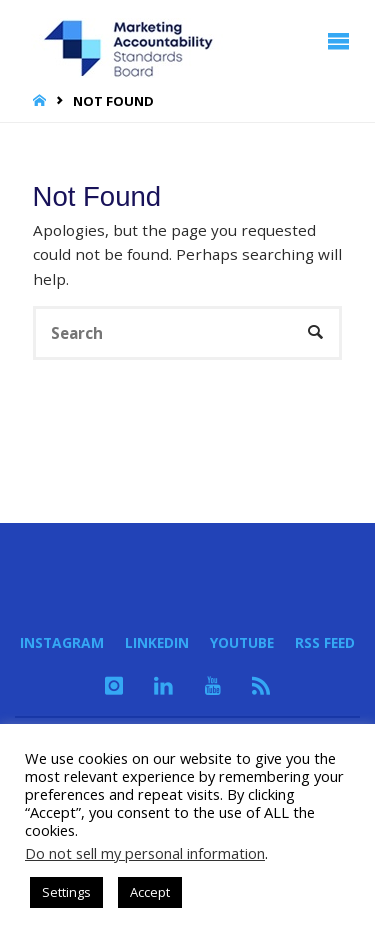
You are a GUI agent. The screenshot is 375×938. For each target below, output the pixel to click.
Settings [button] (66, 892)
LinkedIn (157, 642)
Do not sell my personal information (145, 853)
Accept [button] (150, 892)
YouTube (242, 642)
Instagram (62, 642)
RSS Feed (325, 642)
